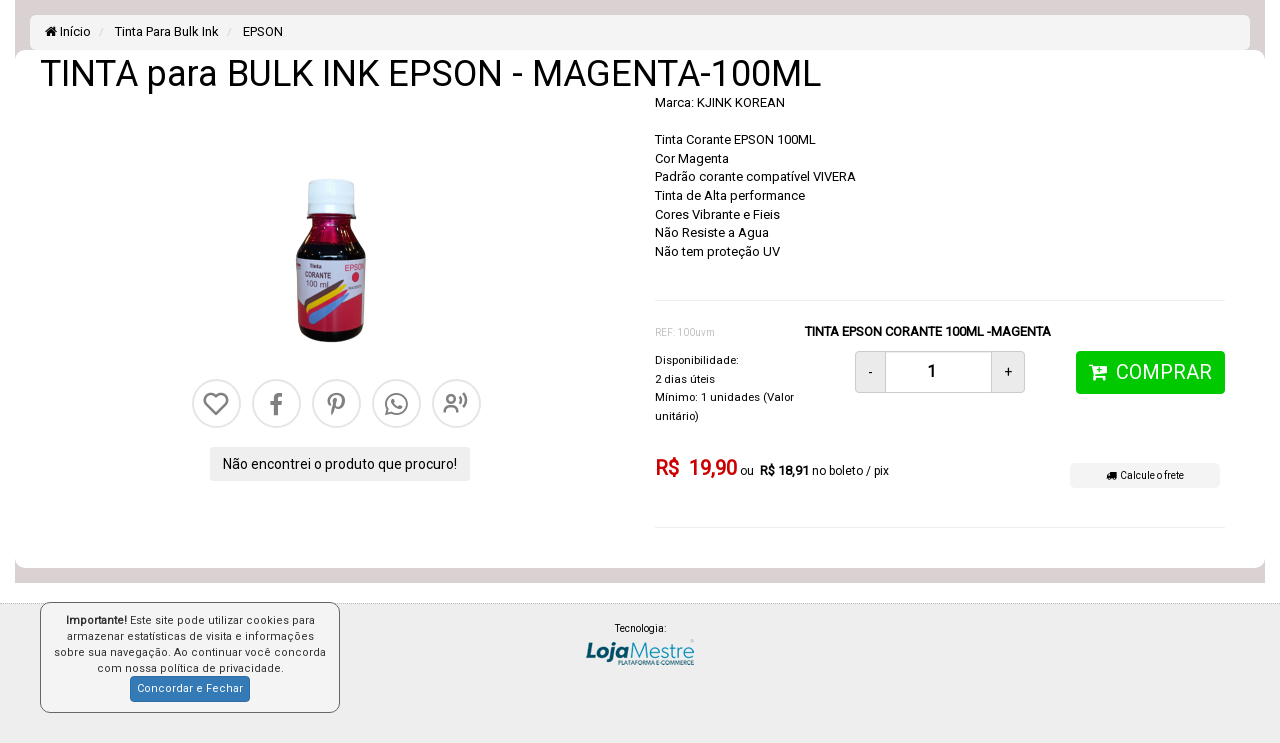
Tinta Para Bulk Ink (165, 31)
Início (68, 31)
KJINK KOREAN (741, 102)
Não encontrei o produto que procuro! (340, 464)
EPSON (261, 31)
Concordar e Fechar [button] (190, 688)
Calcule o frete (1145, 475)
